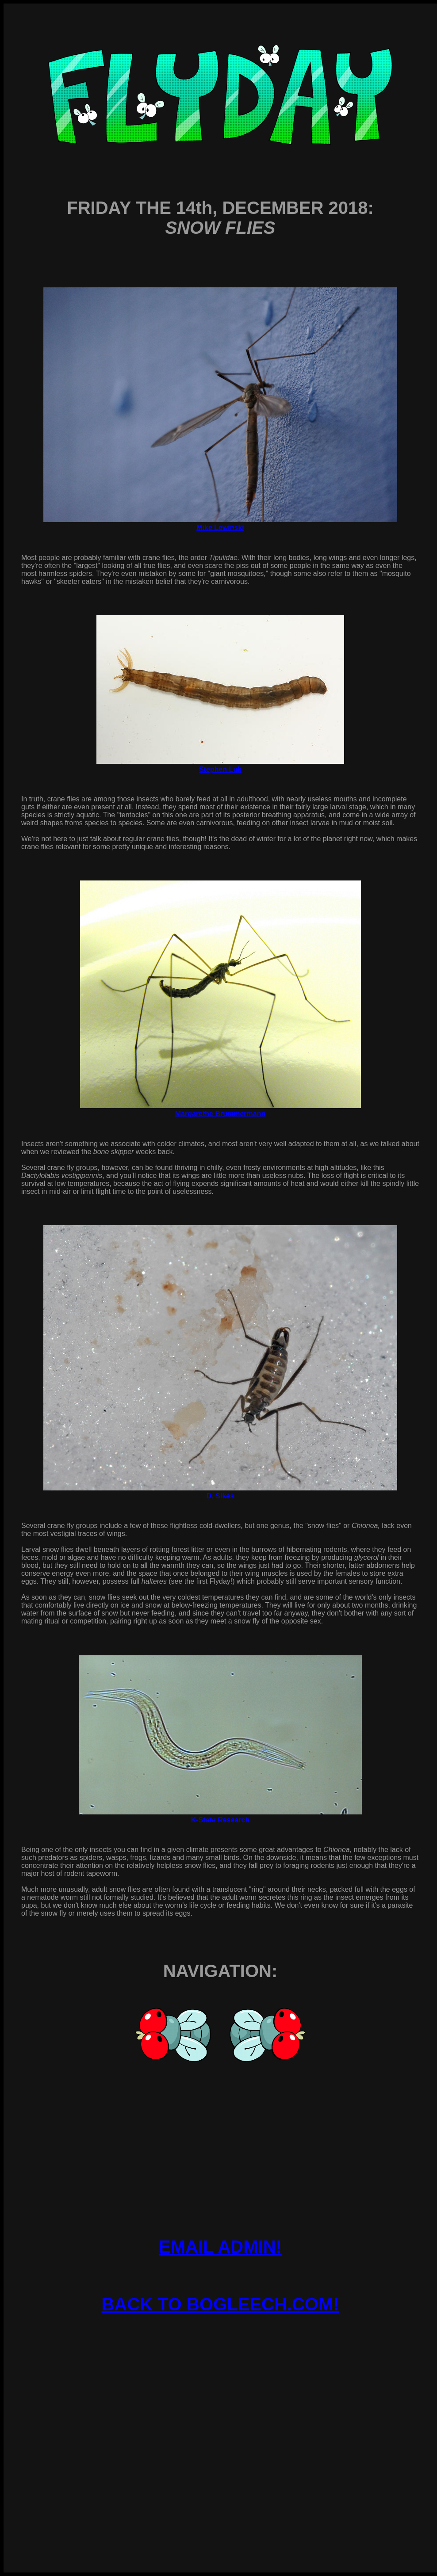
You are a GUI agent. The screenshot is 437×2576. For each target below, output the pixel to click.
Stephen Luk (220, 769)
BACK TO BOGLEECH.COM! (220, 2304)
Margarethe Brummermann (220, 1113)
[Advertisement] (220, 2414)
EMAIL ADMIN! (220, 2246)
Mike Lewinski (220, 527)
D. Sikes (220, 1496)
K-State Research (220, 1820)
